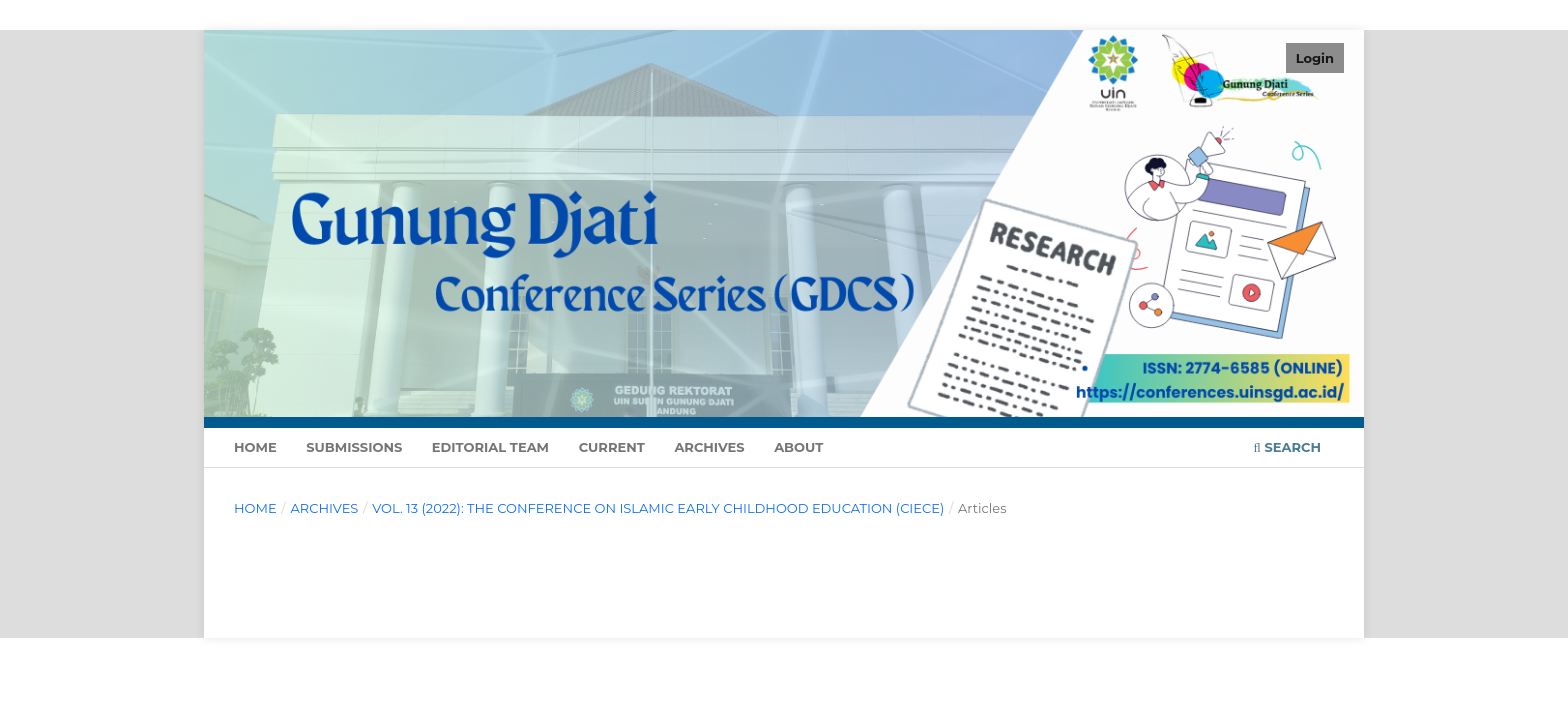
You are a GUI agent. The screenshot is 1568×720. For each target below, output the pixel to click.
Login (1315, 58)
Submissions (354, 447)
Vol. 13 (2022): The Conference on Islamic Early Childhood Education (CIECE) (658, 508)
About (798, 447)
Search (1287, 447)
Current (612, 447)
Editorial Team (490, 447)
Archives (709, 447)
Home (255, 447)
